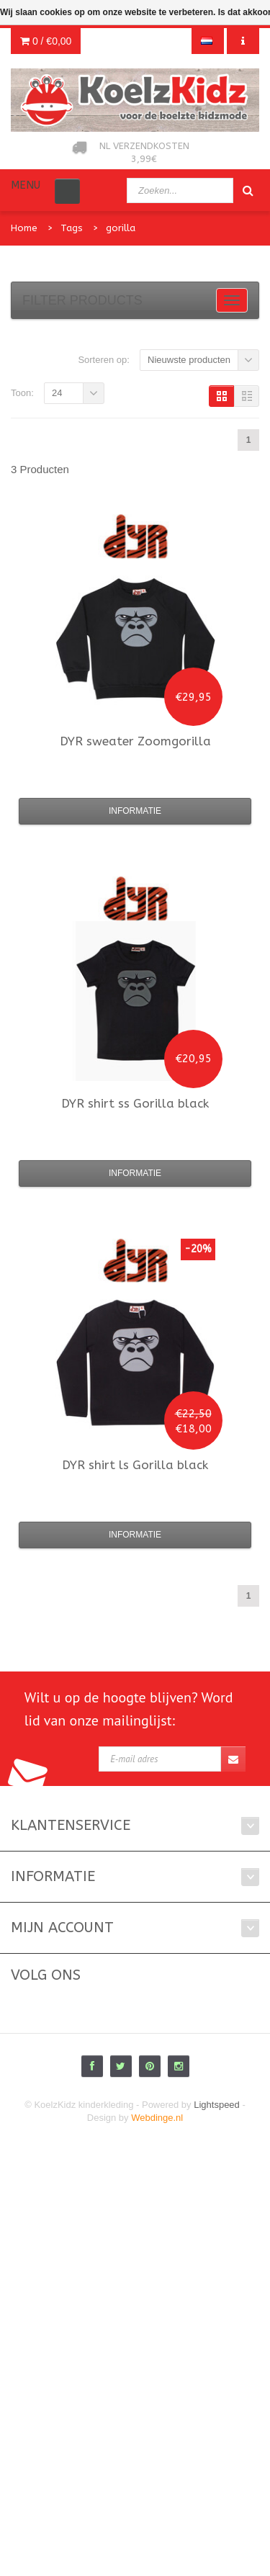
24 (57, 392)
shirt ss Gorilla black (135, 1103)
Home (24, 228)
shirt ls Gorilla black (135, 1465)
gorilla (120, 228)
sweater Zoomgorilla (135, 741)
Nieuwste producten (189, 359)
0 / (45, 41)
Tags (71, 228)
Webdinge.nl (157, 2117)
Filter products (82, 300)
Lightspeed (217, 2104)
